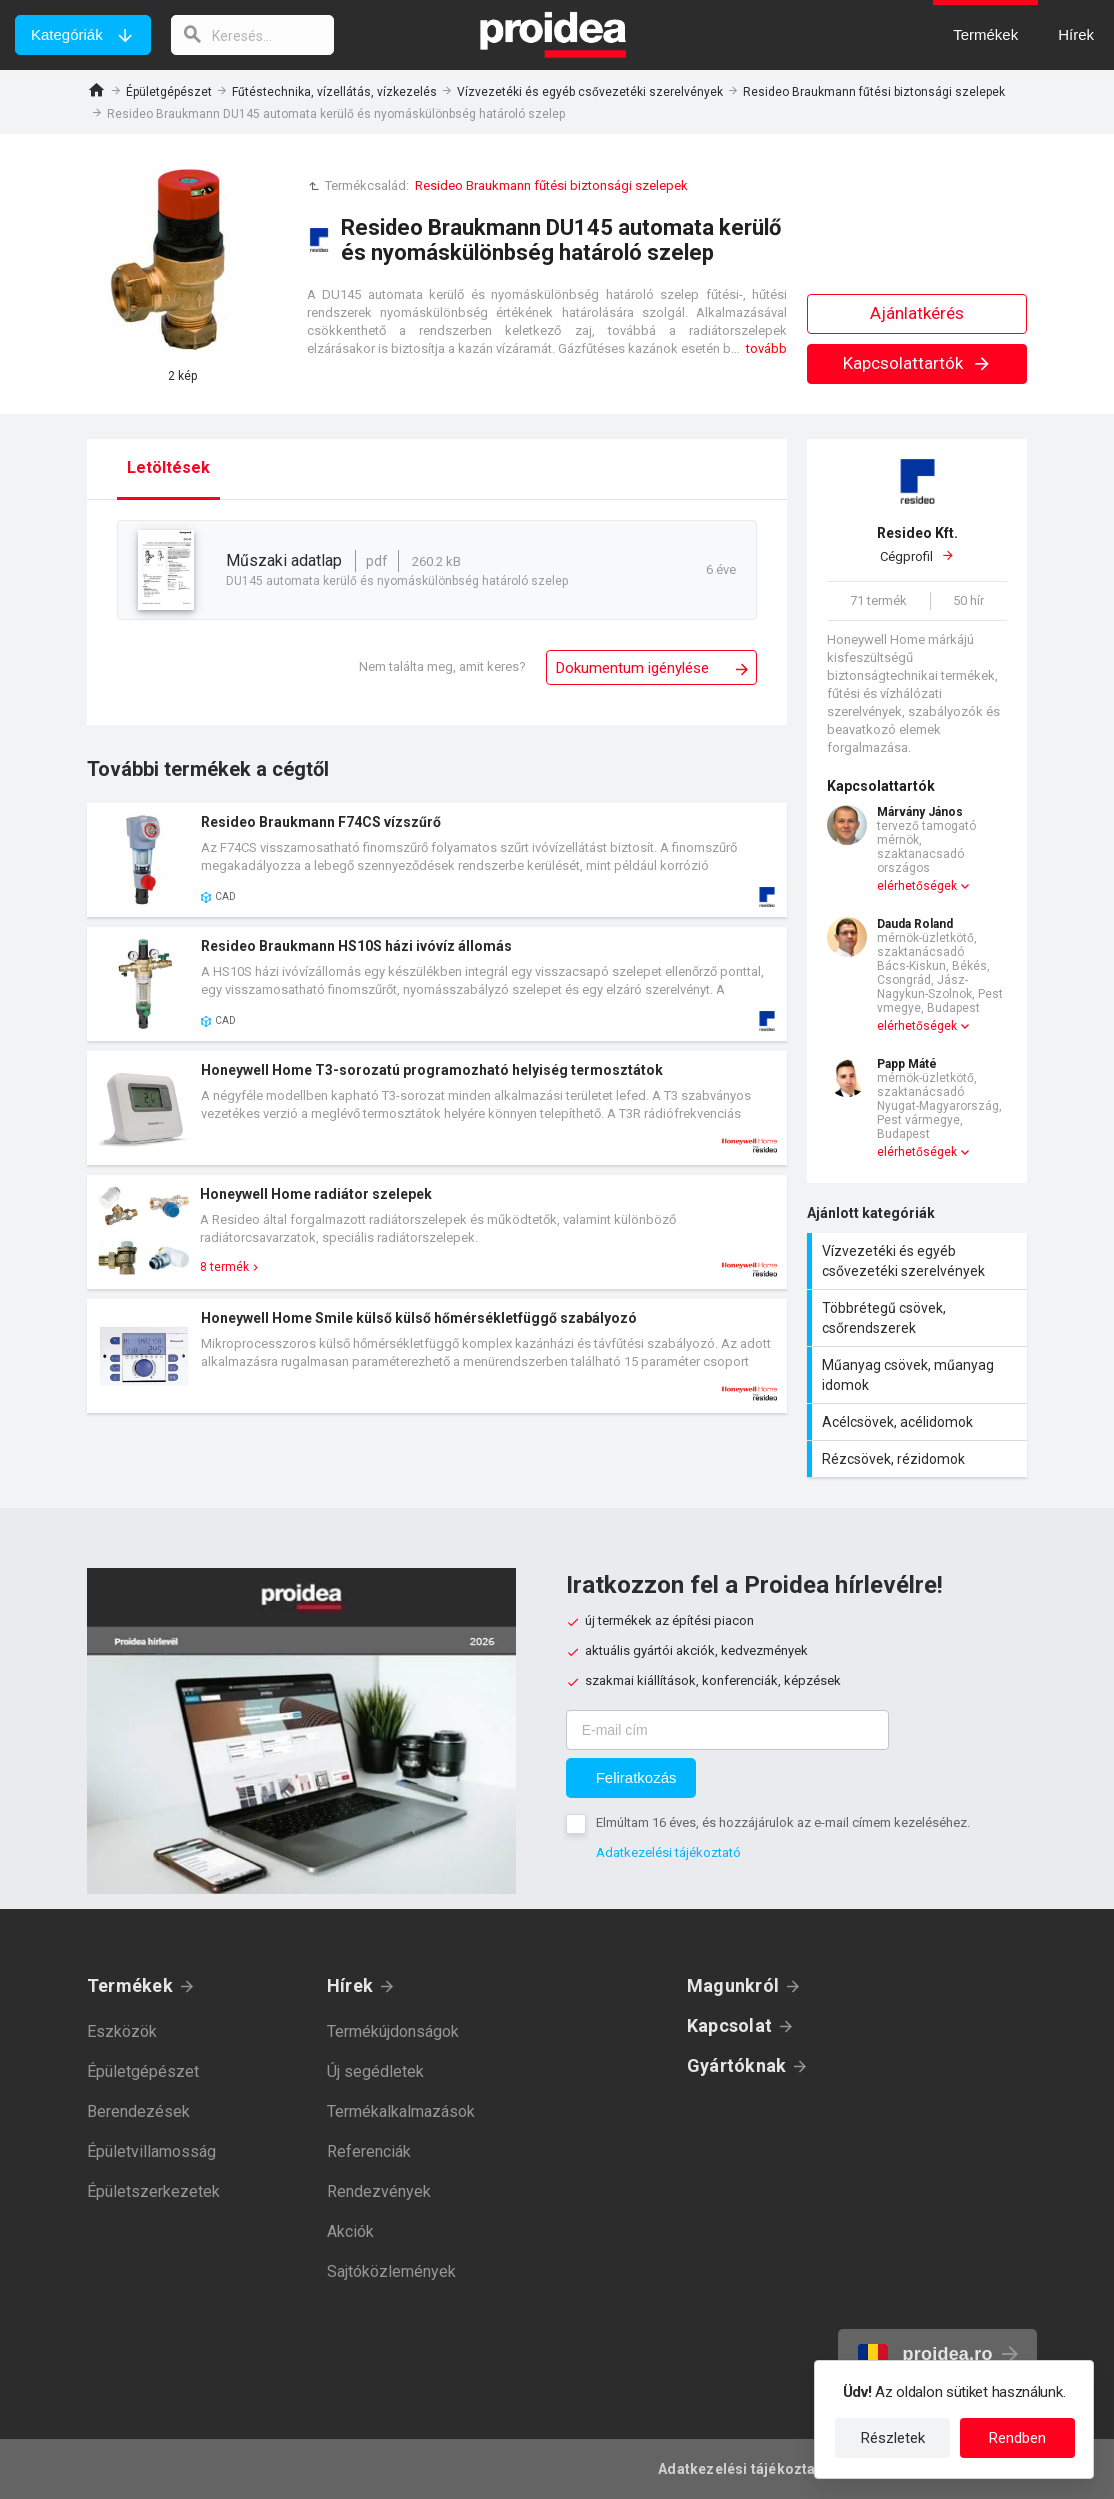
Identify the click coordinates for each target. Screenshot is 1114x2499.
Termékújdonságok (393, 2031)
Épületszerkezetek (153, 2191)
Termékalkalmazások (401, 2111)
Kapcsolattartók (917, 363)
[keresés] (253, 35)
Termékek (130, 1985)
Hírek (350, 1985)
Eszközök (122, 2031)
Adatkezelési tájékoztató (668, 1852)
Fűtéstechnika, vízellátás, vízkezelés (334, 92)
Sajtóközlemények (391, 2271)
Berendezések (138, 2111)
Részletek (893, 2438)
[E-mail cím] (727, 1730)
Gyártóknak (736, 2065)
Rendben (1017, 2438)
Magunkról (733, 1985)
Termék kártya (437, 860)
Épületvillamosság (151, 2151)
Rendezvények (379, 2191)
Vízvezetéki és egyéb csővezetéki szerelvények (590, 92)
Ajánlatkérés (917, 313)
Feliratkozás (636, 1777)
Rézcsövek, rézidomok (919, 1459)
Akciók (350, 2231)
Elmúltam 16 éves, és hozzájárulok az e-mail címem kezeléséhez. (783, 1822)
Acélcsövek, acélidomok (919, 1422)
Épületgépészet (169, 92)
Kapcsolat (729, 2025)
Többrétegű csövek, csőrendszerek (919, 1318)
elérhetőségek (917, 886)
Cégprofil (917, 544)
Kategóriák (67, 34)
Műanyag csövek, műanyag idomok (919, 1375)
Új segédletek (375, 2071)
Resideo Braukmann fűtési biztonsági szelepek (874, 92)
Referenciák (369, 2151)
